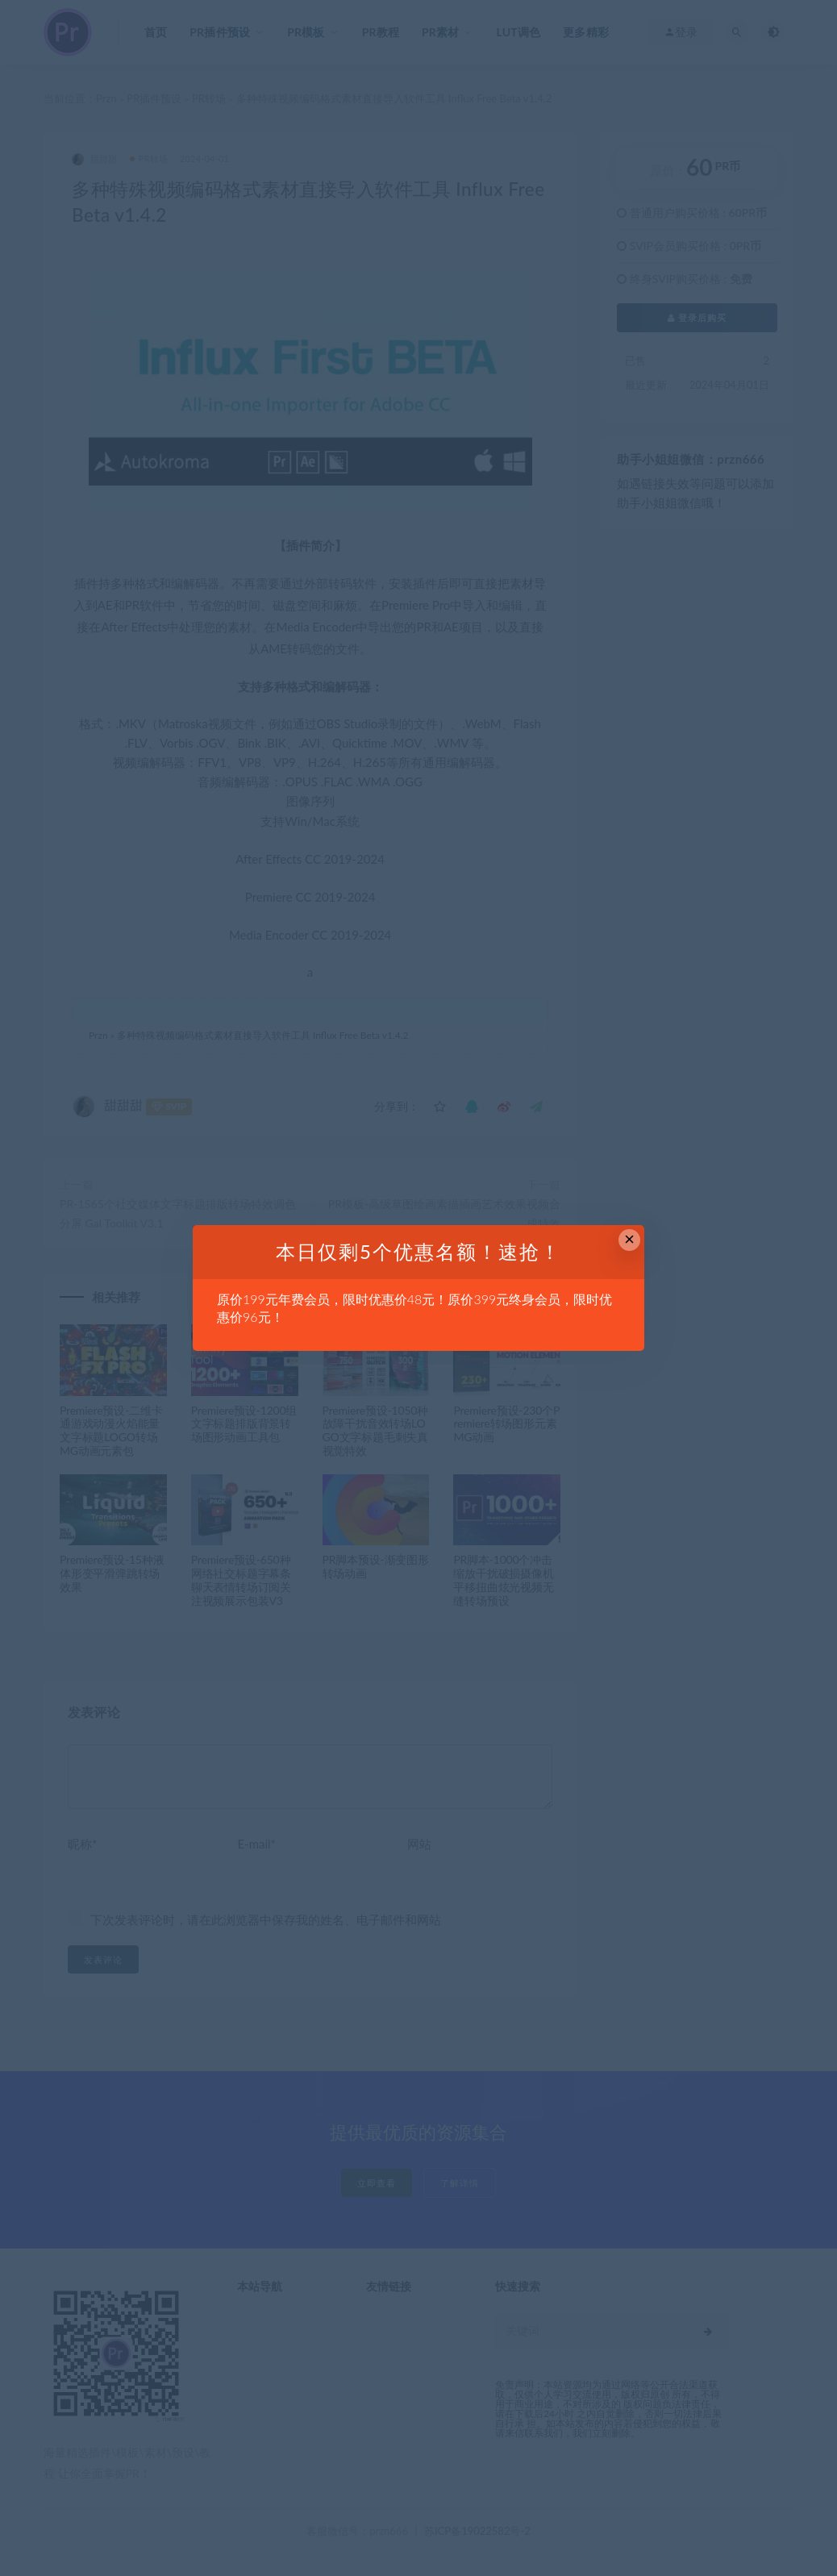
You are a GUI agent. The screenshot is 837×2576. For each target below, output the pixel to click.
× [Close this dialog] (629, 1239)
